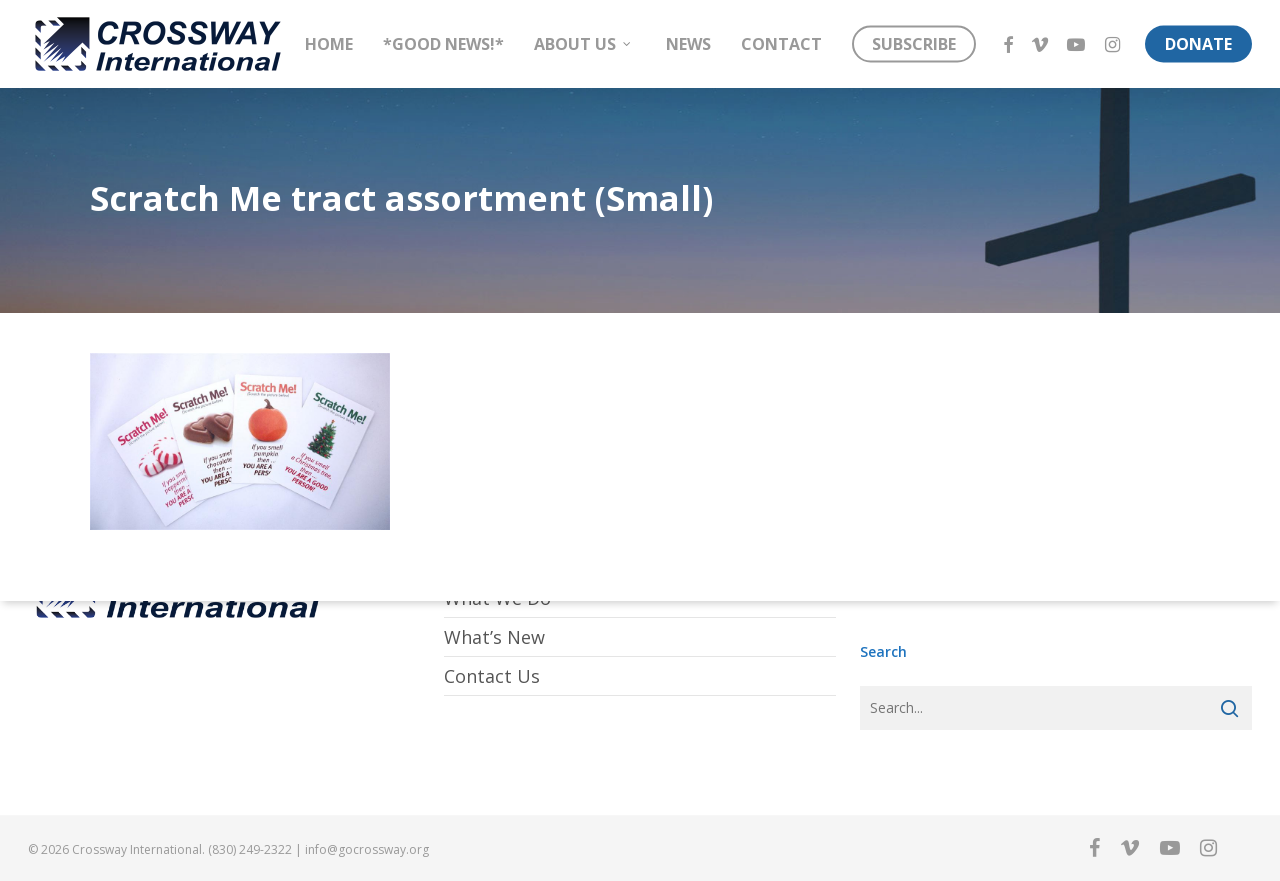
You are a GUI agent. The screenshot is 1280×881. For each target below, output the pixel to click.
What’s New (494, 637)
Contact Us (492, 676)
